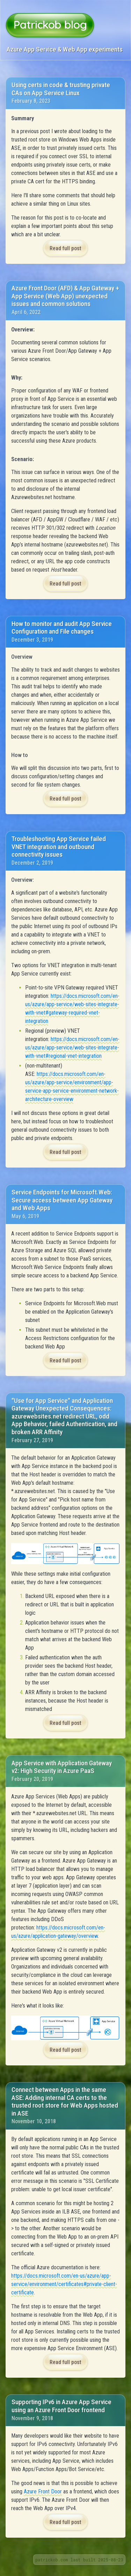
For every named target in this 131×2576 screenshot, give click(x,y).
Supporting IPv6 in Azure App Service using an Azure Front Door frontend (61, 2406)
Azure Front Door (43, 2491)
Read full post (65, 248)
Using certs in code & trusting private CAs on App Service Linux (61, 89)
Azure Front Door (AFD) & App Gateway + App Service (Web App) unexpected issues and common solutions (65, 296)
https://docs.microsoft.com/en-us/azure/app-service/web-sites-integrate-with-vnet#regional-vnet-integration (72, 1047)
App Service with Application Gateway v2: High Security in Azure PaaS (62, 1767)
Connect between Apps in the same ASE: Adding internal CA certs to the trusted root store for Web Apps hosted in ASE (65, 2101)
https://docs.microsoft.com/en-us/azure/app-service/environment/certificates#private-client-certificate (64, 2284)
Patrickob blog (50, 24)
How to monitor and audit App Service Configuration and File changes (62, 628)
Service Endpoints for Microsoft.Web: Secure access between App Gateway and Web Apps (62, 1200)
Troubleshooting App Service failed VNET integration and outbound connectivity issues (59, 846)
